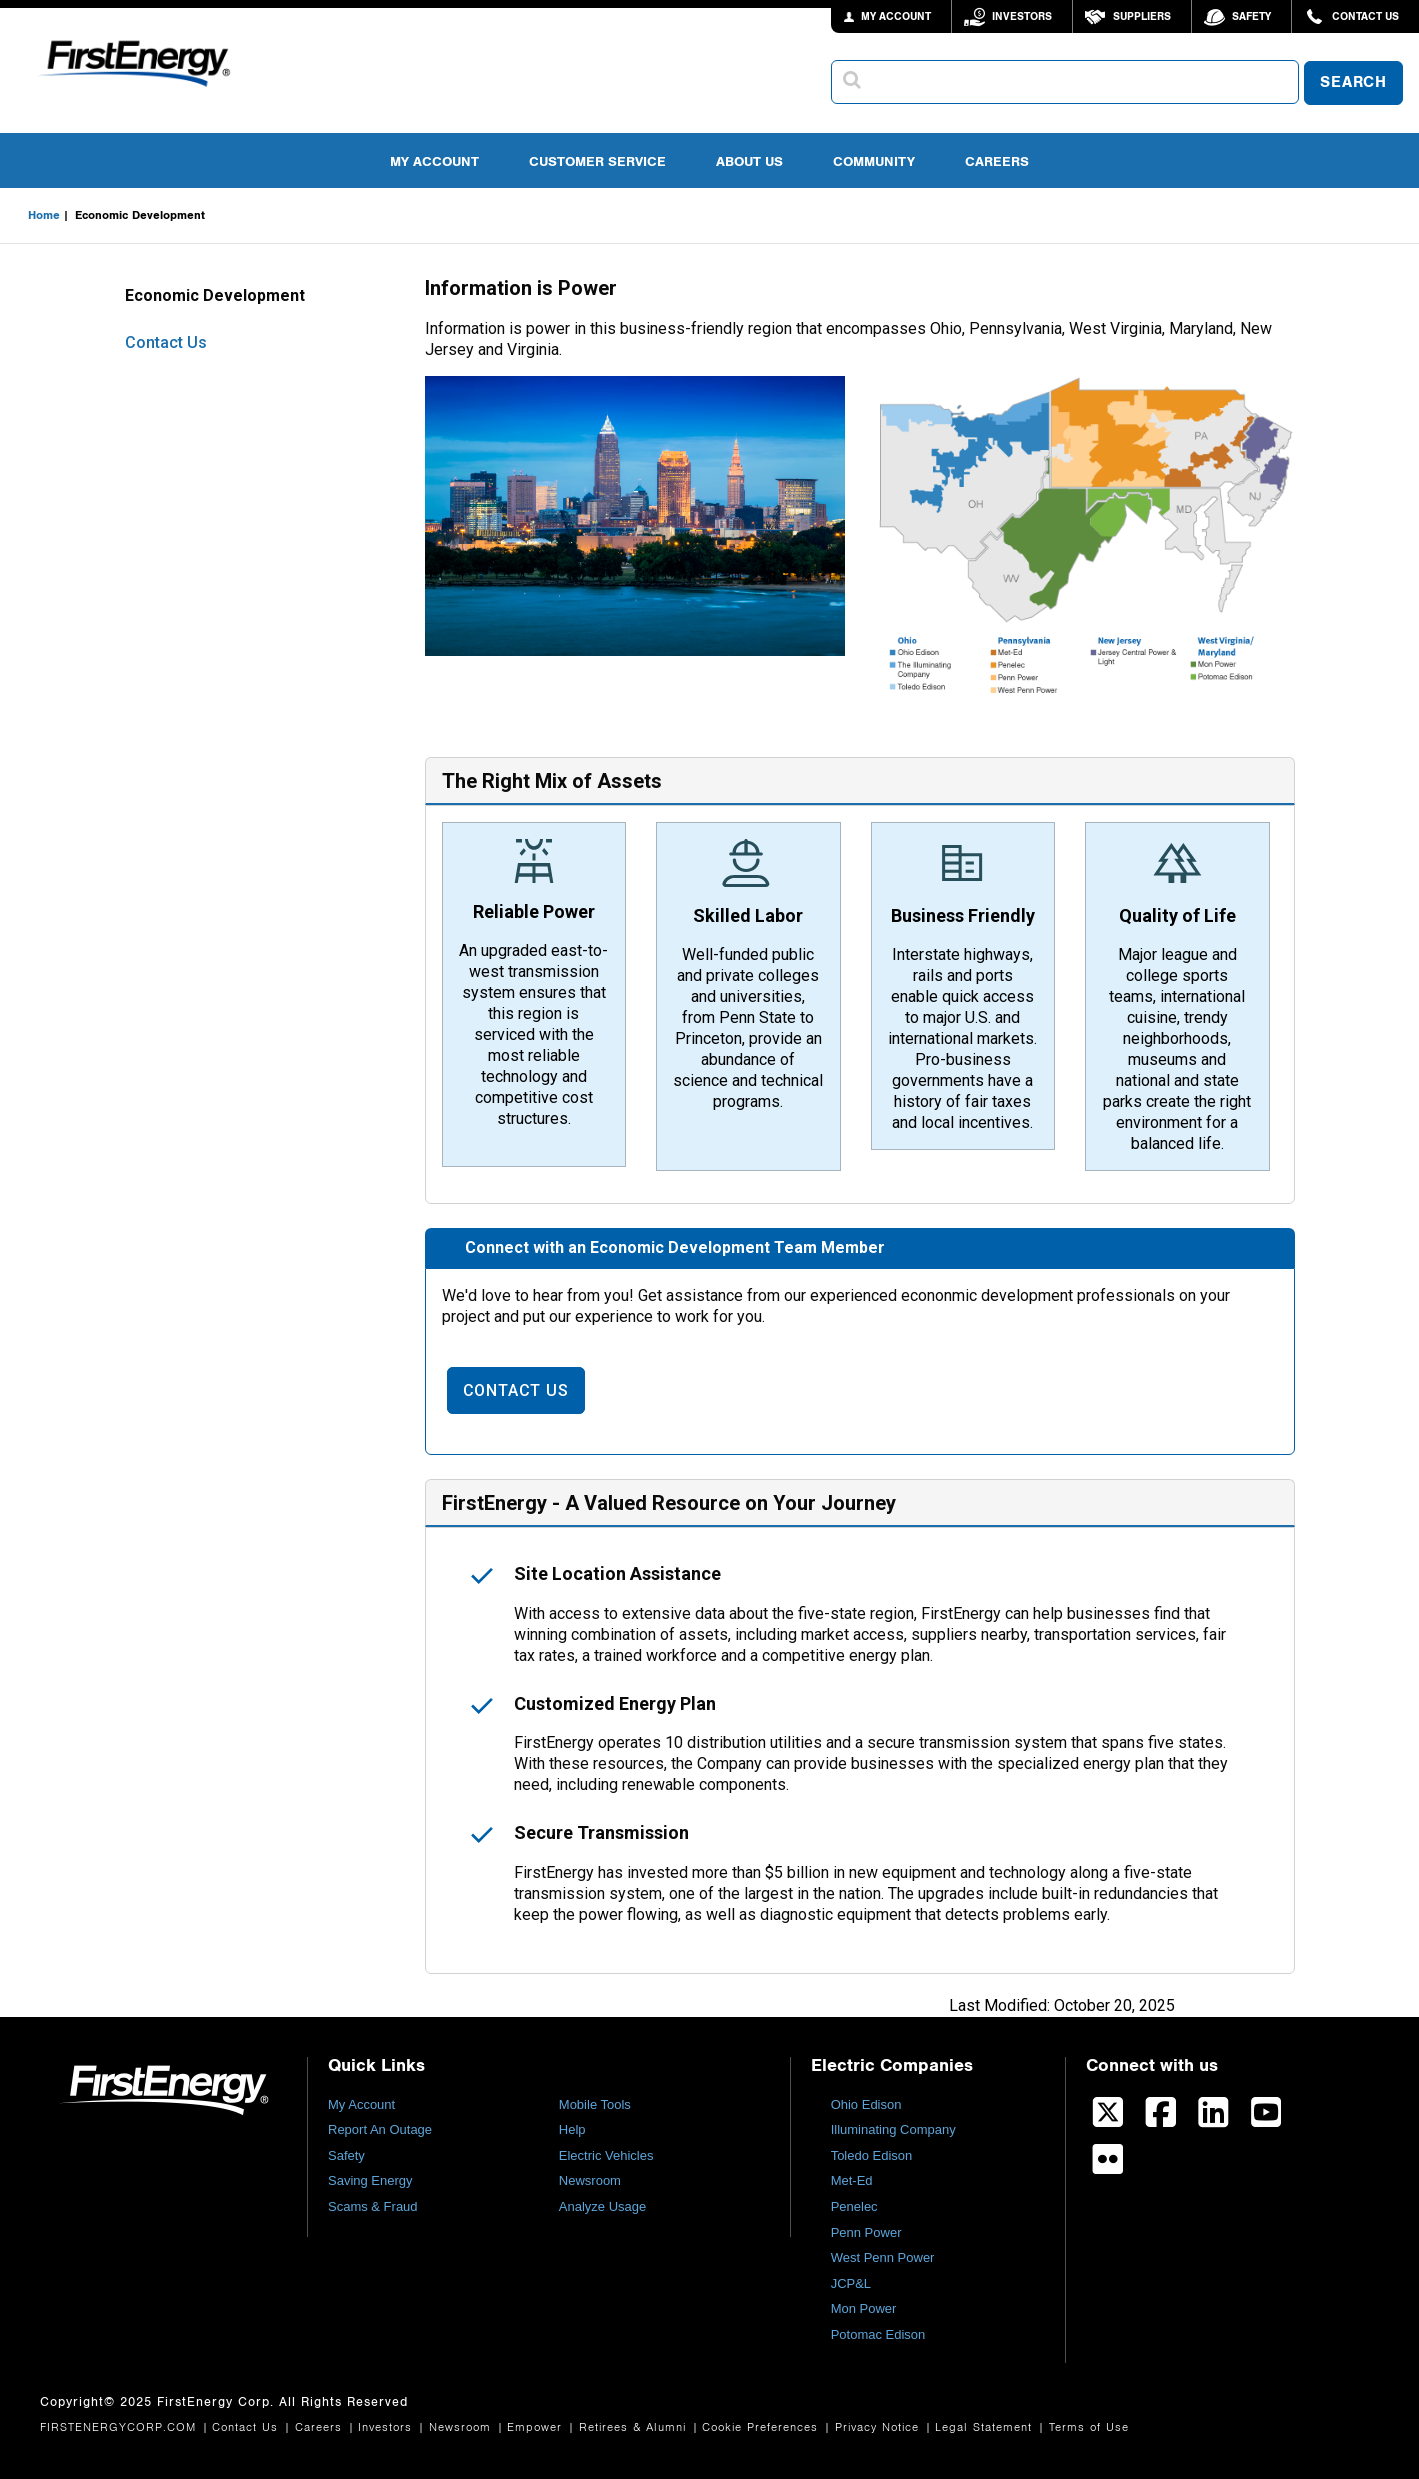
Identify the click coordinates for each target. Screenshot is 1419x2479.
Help (572, 2129)
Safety (1251, 16)
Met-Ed (852, 2180)
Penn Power (866, 2232)
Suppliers (1142, 16)
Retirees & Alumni (635, 2427)
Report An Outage (380, 2129)
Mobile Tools (595, 2104)
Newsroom (590, 2180)
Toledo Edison (872, 2155)
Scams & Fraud (373, 2206)
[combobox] (1065, 82)
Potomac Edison (878, 2334)
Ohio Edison (866, 2104)
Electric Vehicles (606, 2155)
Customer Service (597, 161)
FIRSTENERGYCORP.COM (120, 2427)
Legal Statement (986, 2427)
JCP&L (851, 2283)
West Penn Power (883, 2257)
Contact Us (1365, 16)
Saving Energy (370, 2180)
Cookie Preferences (762, 2427)
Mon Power (864, 2308)
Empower (537, 2427)
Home (44, 215)
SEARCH (1353, 82)
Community (874, 161)
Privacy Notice (879, 2427)
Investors (1022, 16)
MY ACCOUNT (896, 16)
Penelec (854, 2206)
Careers (997, 161)
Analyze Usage (602, 2206)
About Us (749, 161)
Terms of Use (1089, 2427)
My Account (434, 161)
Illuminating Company (893, 2129)
